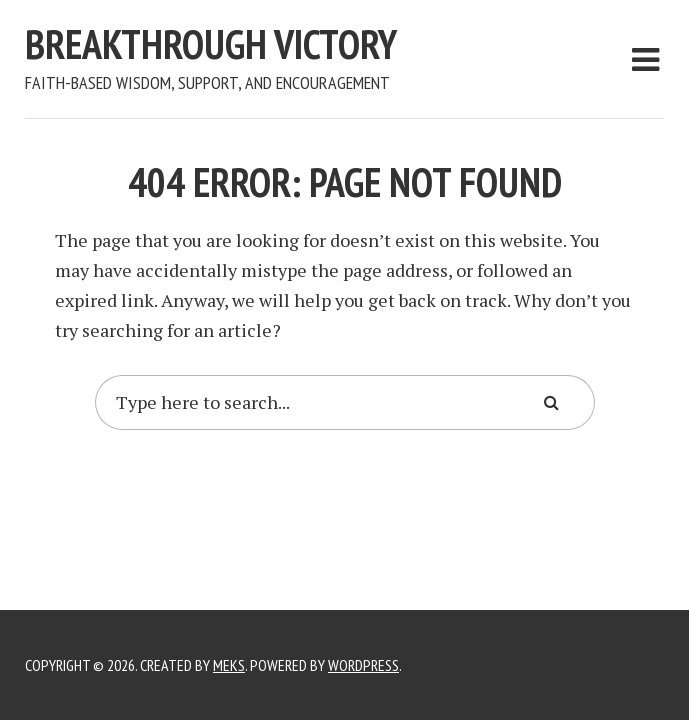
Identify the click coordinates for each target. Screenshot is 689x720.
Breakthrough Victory (211, 44)
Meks (229, 665)
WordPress (363, 665)
